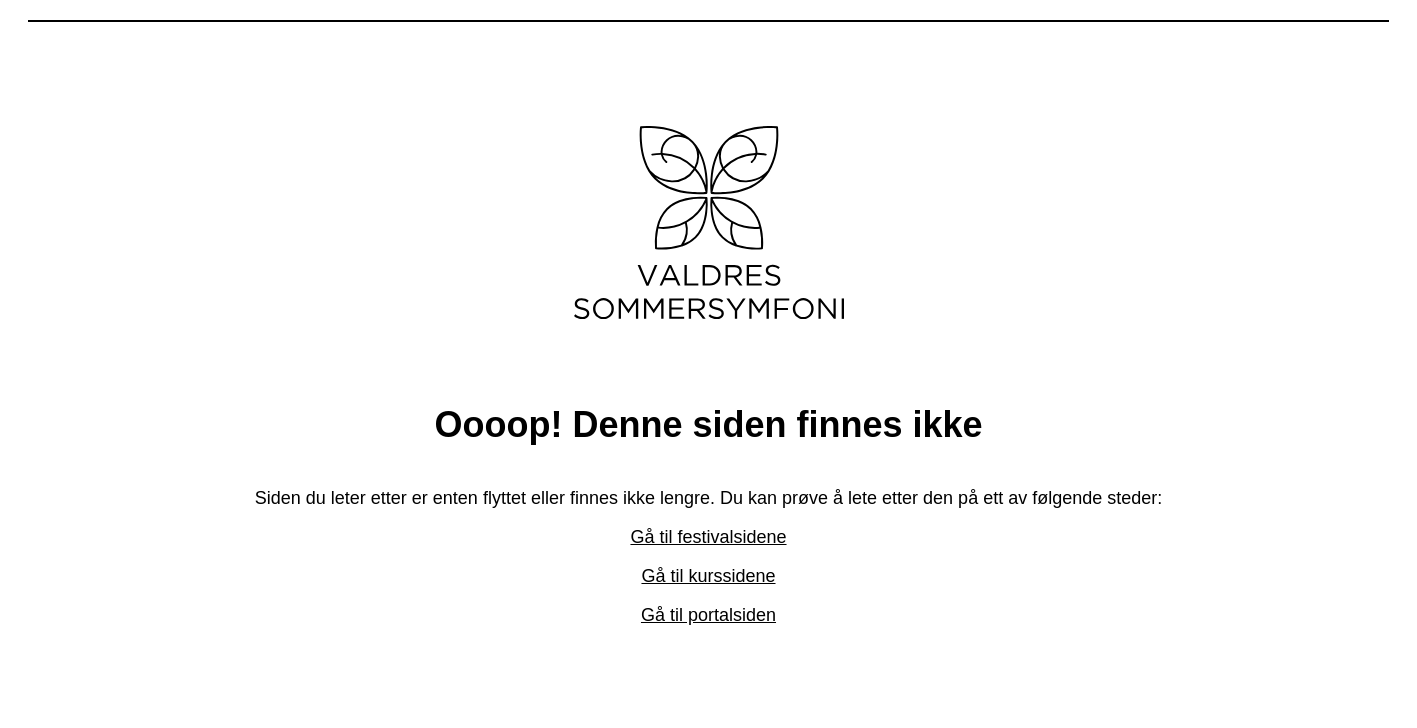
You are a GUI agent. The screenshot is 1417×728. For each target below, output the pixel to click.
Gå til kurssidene (708, 576)
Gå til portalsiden (708, 615)
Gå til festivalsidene (708, 537)
